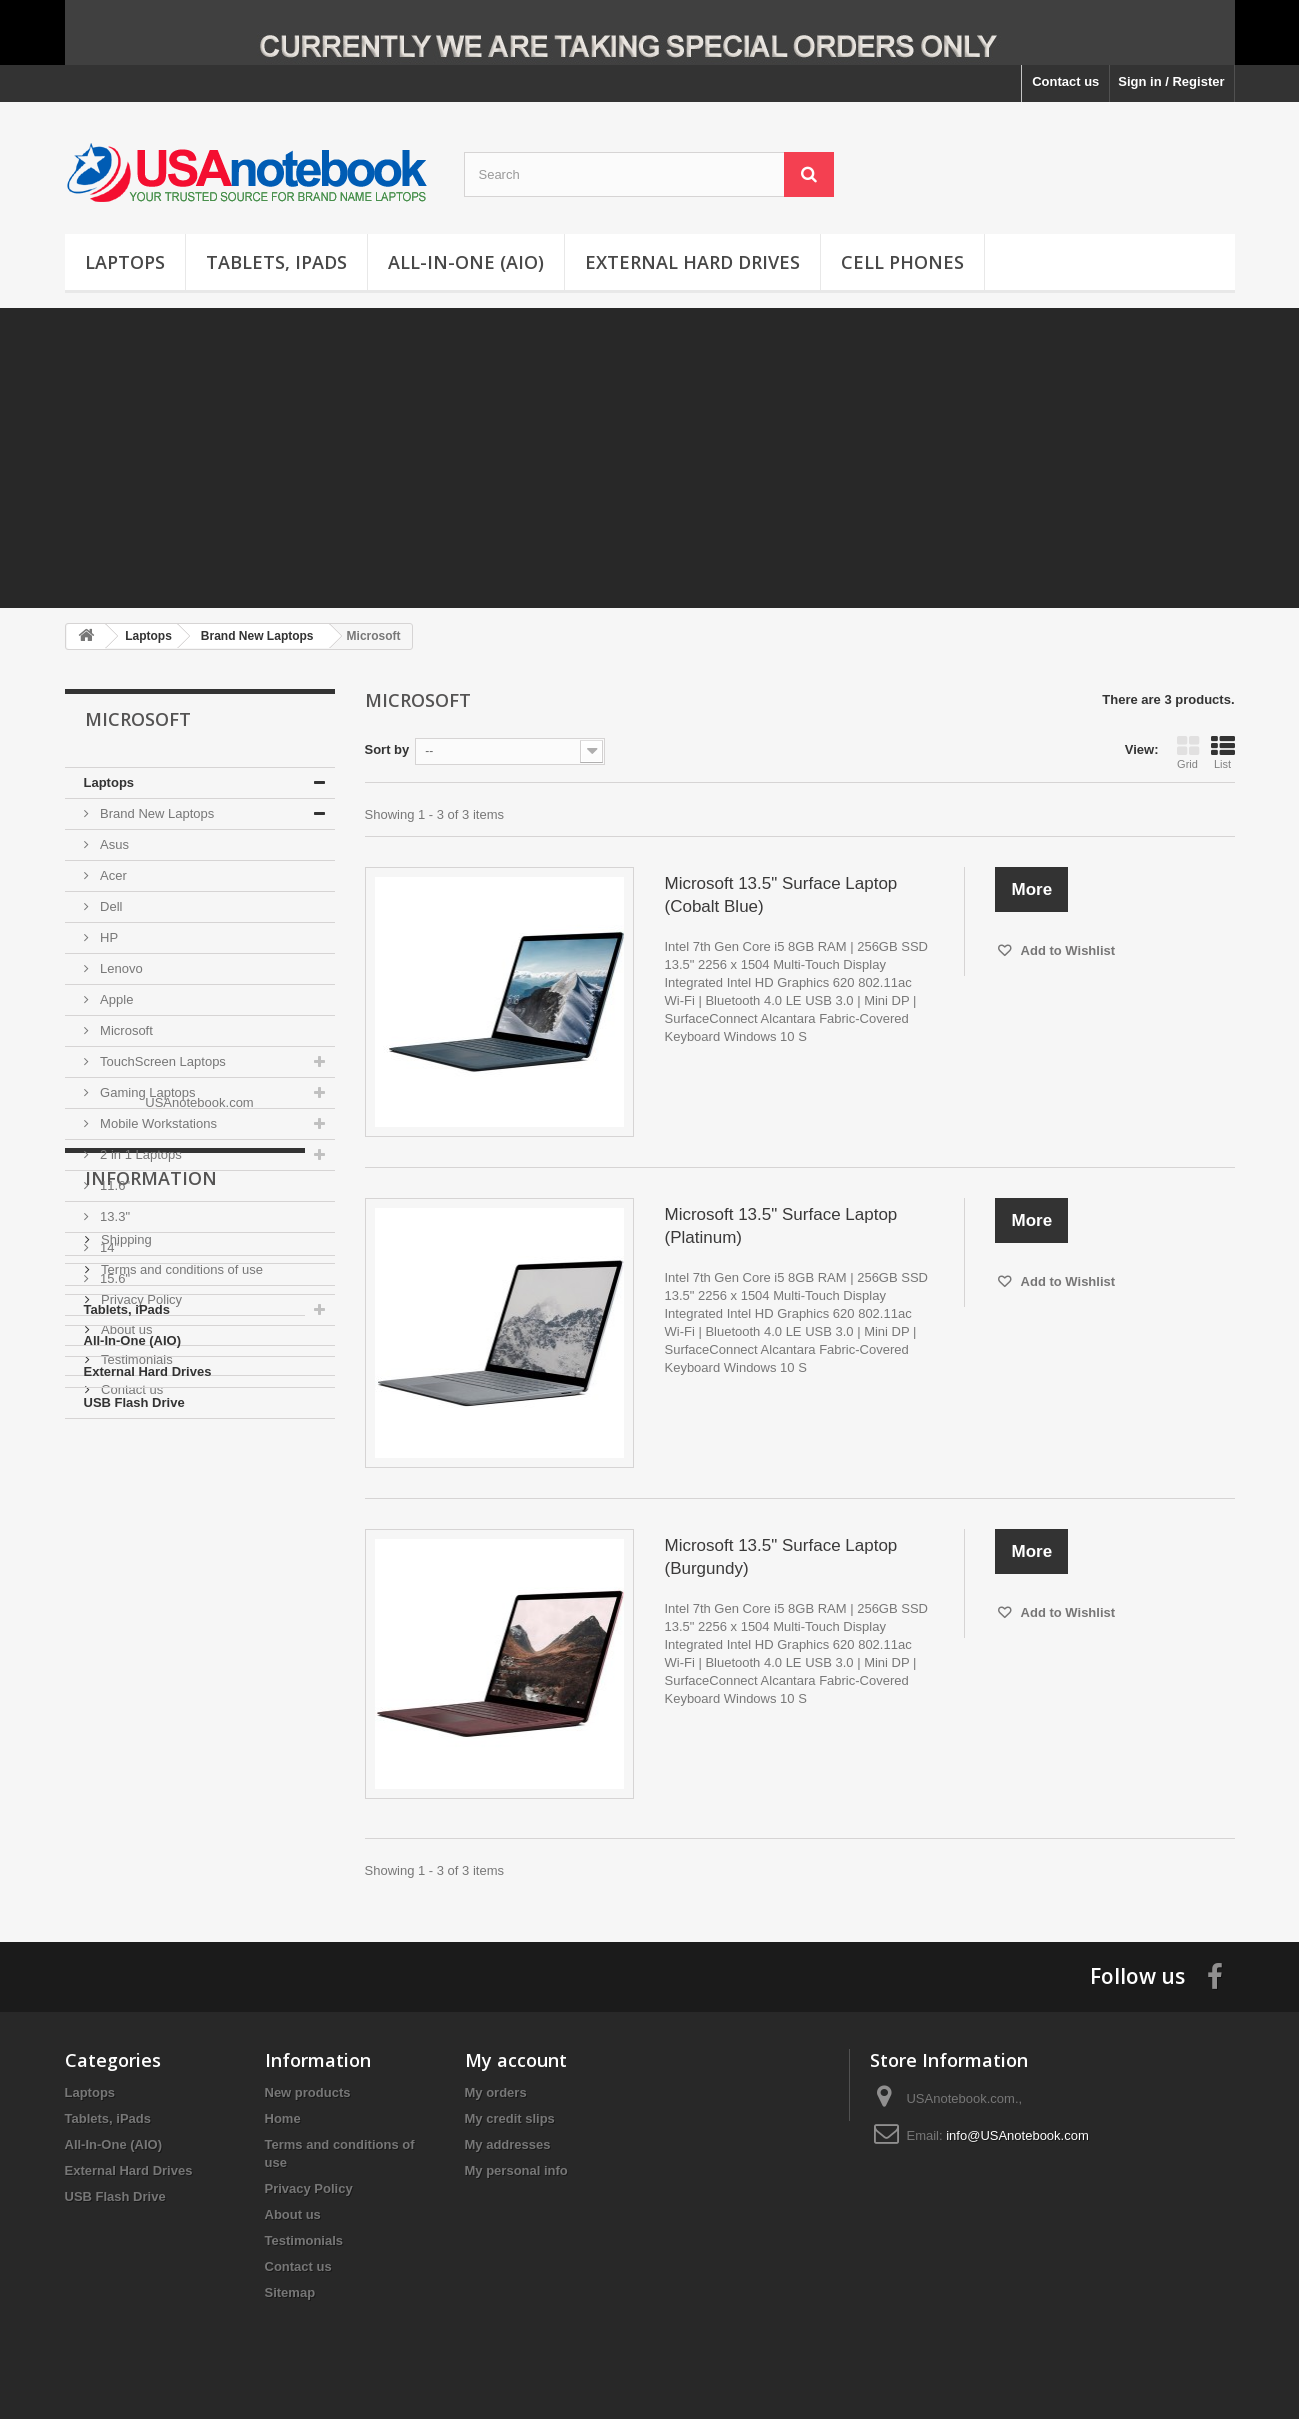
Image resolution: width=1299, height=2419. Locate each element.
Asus (113, 844)
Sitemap (290, 2292)
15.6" (114, 1278)
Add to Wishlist (1066, 950)
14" (108, 1247)
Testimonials (135, 1706)
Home (283, 2118)
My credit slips (510, 2118)
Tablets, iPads (276, 262)
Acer (112, 875)
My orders (496, 2092)
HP (108, 937)
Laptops (125, 262)
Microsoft (125, 1030)
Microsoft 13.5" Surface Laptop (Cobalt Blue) (780, 895)
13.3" (114, 1216)
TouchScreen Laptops (161, 1061)
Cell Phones (902, 262)
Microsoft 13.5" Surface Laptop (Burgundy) (780, 1557)
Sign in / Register (1171, 81)
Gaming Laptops (146, 1092)
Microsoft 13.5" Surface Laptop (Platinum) (780, 1226)
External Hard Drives (692, 262)
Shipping (125, 1586)
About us (125, 1676)
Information (151, 1533)
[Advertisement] (650, 458)
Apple (115, 999)
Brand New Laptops (156, 813)
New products (308, 2092)
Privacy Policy (140, 1646)
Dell (110, 906)
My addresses (508, 2144)
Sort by (387, 749)
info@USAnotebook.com (1017, 2135)
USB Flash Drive (134, 1402)
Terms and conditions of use (180, 1616)
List (1223, 752)
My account (516, 2060)
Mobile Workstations (157, 1123)
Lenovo (120, 968)
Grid (1188, 752)
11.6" (114, 1185)
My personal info (516, 2170)
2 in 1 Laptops (139, 1154)
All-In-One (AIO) (466, 262)
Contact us (1065, 81)
